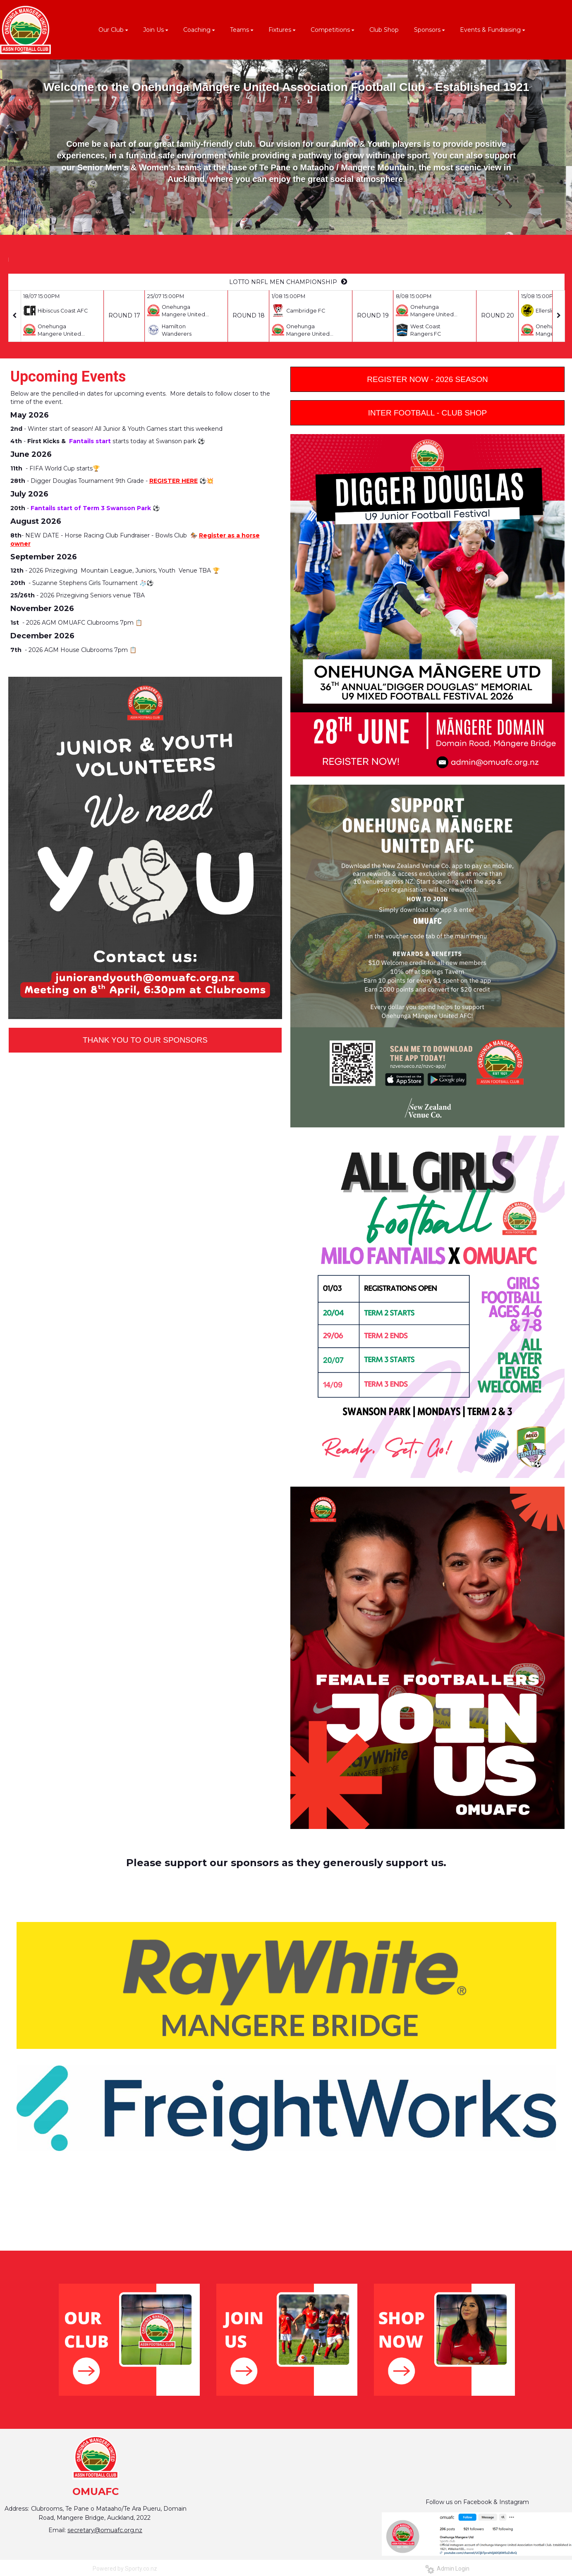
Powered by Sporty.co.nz (125, 2568)
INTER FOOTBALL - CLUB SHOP (427, 412)
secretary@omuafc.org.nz (104, 2530)
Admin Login (447, 2568)
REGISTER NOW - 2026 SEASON (427, 379)
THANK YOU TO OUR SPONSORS (145, 1040)
